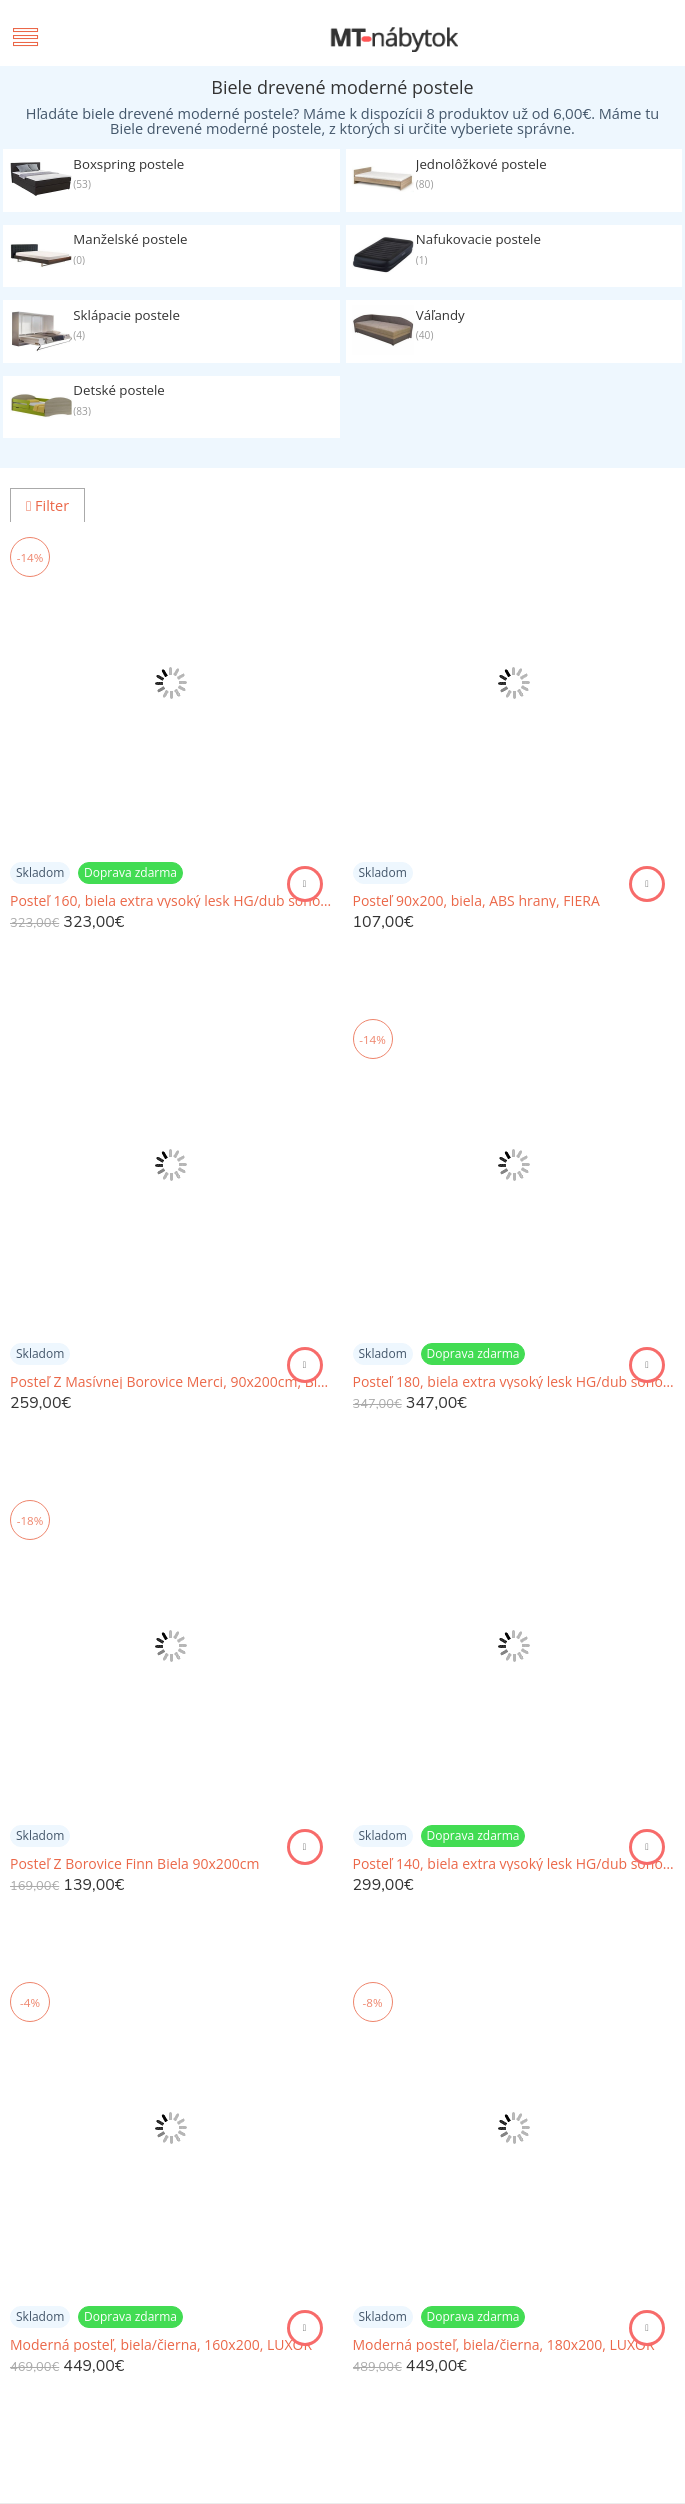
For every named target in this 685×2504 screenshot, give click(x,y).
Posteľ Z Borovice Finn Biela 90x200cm (135, 1864)
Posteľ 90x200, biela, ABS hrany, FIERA (476, 901)
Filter (47, 505)
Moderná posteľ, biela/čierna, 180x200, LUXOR (504, 2345)
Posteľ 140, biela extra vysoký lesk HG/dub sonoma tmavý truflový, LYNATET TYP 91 (514, 1864)
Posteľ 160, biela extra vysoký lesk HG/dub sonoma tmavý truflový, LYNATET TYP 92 (171, 901)
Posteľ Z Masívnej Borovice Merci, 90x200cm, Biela (171, 1382)
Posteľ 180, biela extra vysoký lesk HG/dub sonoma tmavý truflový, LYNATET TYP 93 (514, 1382)
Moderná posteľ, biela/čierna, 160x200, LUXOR (161, 2345)
